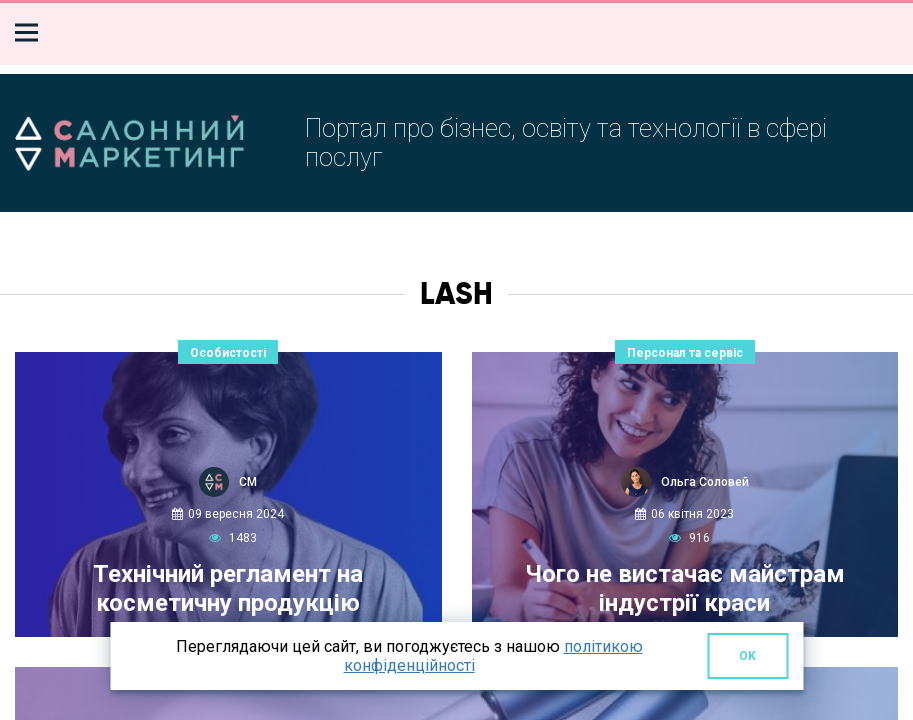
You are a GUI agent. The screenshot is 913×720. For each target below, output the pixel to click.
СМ (248, 482)
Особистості (228, 353)
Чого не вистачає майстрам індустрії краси (685, 588)
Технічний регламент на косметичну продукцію (228, 588)
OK (747, 656)
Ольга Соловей (705, 482)
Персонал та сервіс (685, 353)
